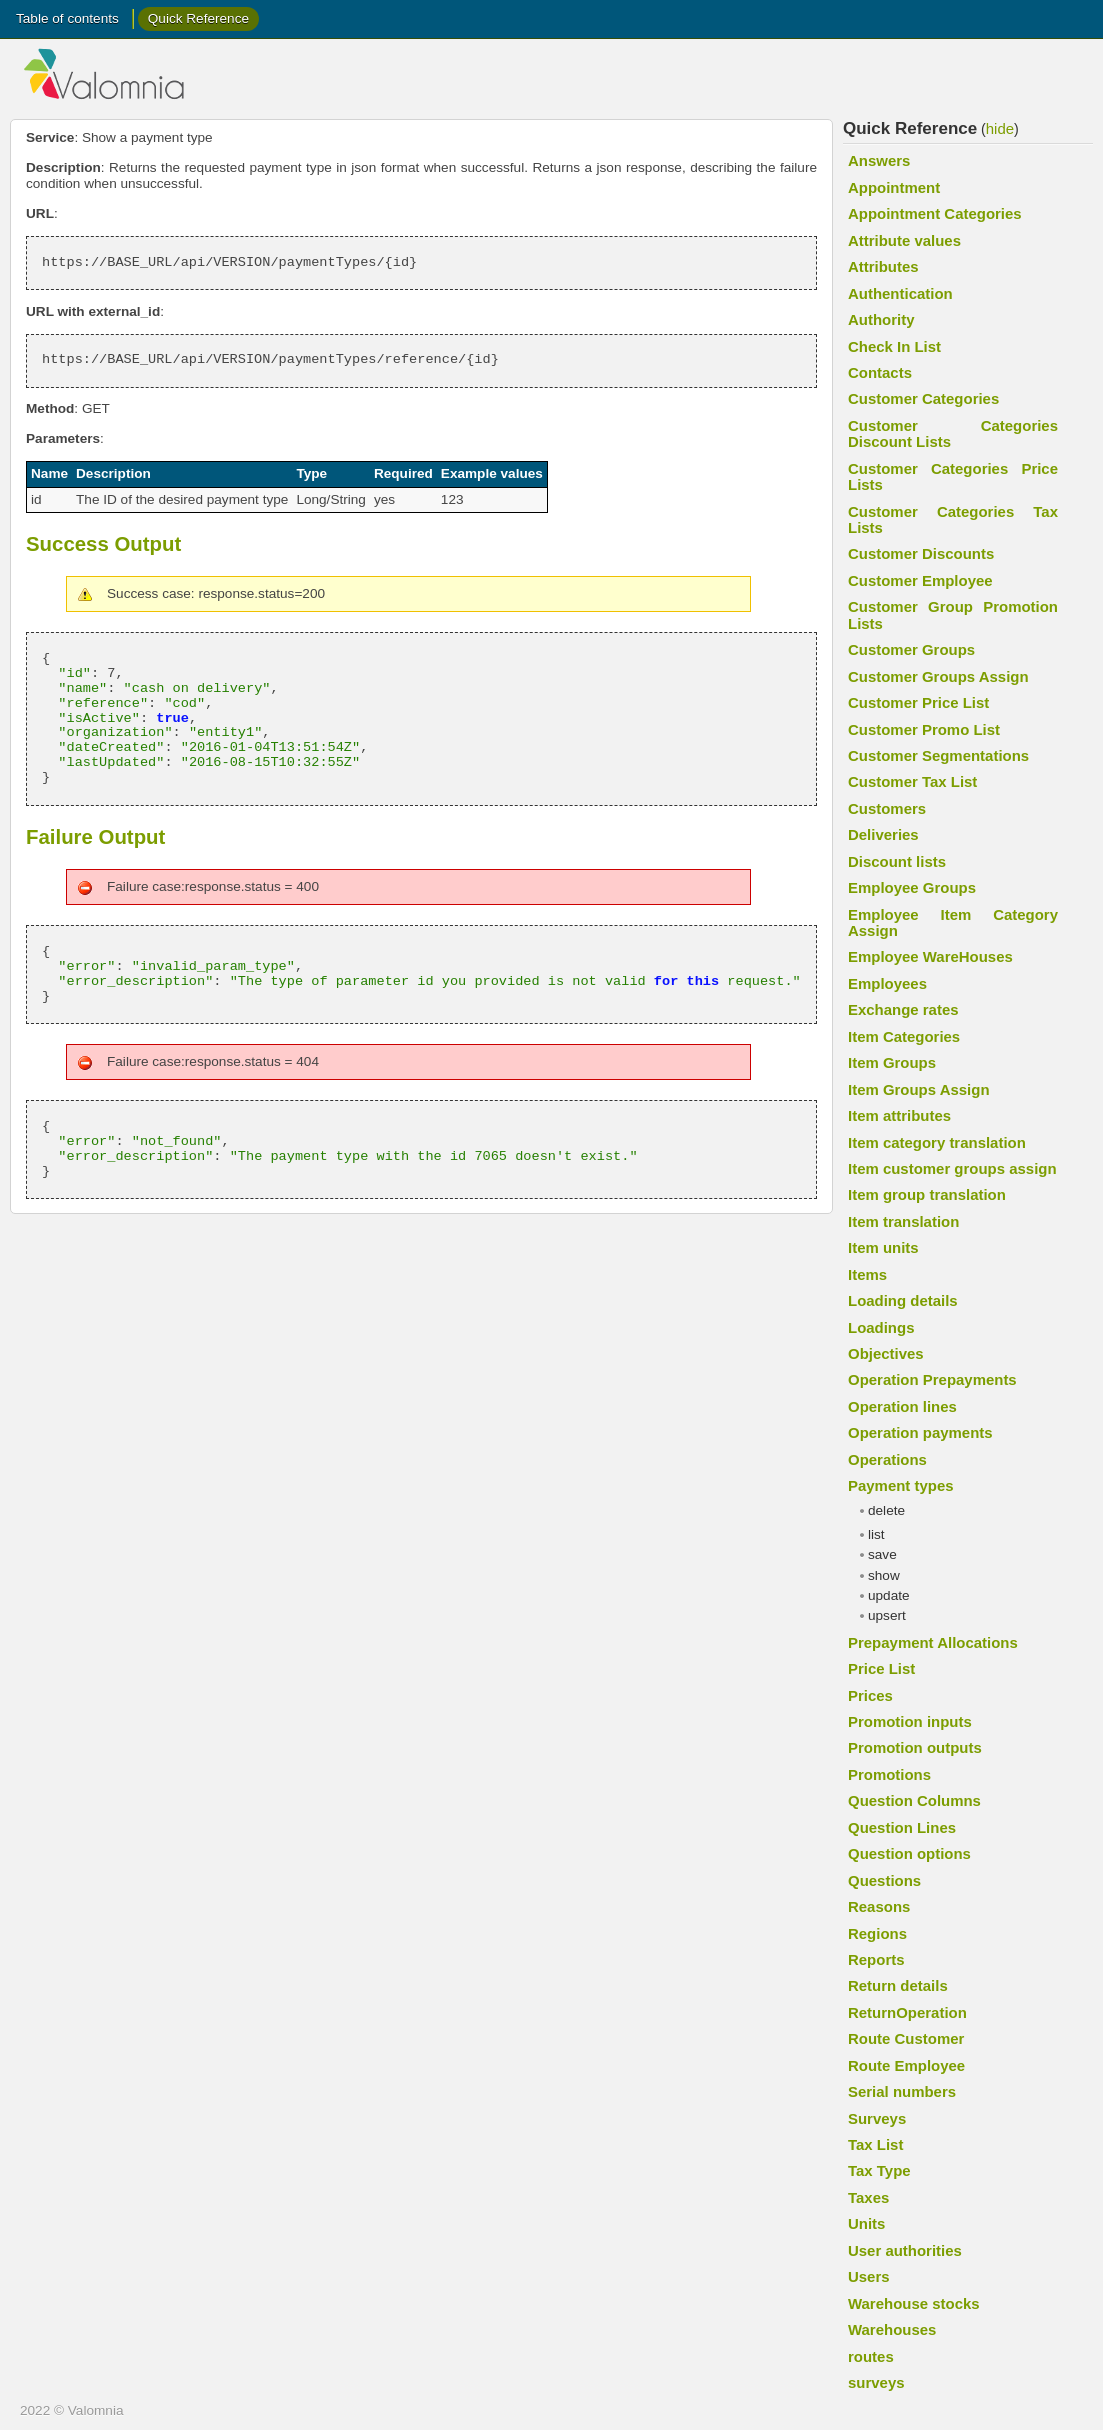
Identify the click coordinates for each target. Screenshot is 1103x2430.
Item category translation (937, 1142)
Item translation (903, 1221)
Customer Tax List (912, 781)
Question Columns (914, 1800)
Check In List (894, 346)
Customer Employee (920, 580)
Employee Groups (912, 887)
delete (886, 1510)
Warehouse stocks (914, 2303)
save (882, 1554)
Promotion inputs (910, 1721)
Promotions (889, 1774)
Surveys (877, 2118)
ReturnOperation (907, 2012)
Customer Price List (918, 702)
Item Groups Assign (919, 1089)
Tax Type (879, 2170)
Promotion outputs (915, 1747)
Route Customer (906, 2038)
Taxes (868, 2197)
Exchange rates (903, 1009)
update (889, 1595)
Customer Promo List (924, 729)
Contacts (880, 372)
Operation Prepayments (932, 1379)
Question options (909, 1853)
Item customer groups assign (952, 1168)
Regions (877, 1933)
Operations (887, 1459)
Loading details (903, 1300)
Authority (881, 319)
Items (867, 1274)
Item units (883, 1247)
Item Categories (904, 1036)
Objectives (886, 1353)
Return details (898, 1985)
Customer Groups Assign (938, 676)
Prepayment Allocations (933, 1642)
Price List (881, 1668)
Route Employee (906, 2065)
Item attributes (899, 1115)
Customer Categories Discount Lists (953, 433)
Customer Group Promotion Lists (953, 614)
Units (866, 2223)
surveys (876, 2382)
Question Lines (902, 1827)
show (884, 1575)
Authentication (900, 293)
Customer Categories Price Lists (953, 476)
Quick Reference (198, 18)
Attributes (883, 266)
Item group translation (927, 1194)
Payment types (901, 1485)
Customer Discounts (921, 553)
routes (871, 2356)
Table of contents (67, 18)
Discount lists (897, 861)
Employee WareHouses (930, 956)
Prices (870, 1695)
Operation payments (920, 1432)
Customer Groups (911, 649)
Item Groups (892, 1062)
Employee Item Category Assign (953, 922)
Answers (879, 160)
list (876, 1534)
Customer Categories (923, 398)
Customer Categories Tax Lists (953, 519)
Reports (876, 1959)
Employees (887, 983)
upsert (887, 1615)
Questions (884, 1880)
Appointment (894, 187)
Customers (887, 808)
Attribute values (904, 240)
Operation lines (902, 1406)
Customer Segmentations (938, 755)
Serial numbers (902, 2091)
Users (869, 2276)
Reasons (879, 1906)
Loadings (881, 1327)
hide (1000, 128)
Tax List (875, 2144)
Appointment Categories (935, 213)
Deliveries (883, 834)
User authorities (905, 2250)
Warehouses (892, 2329)
